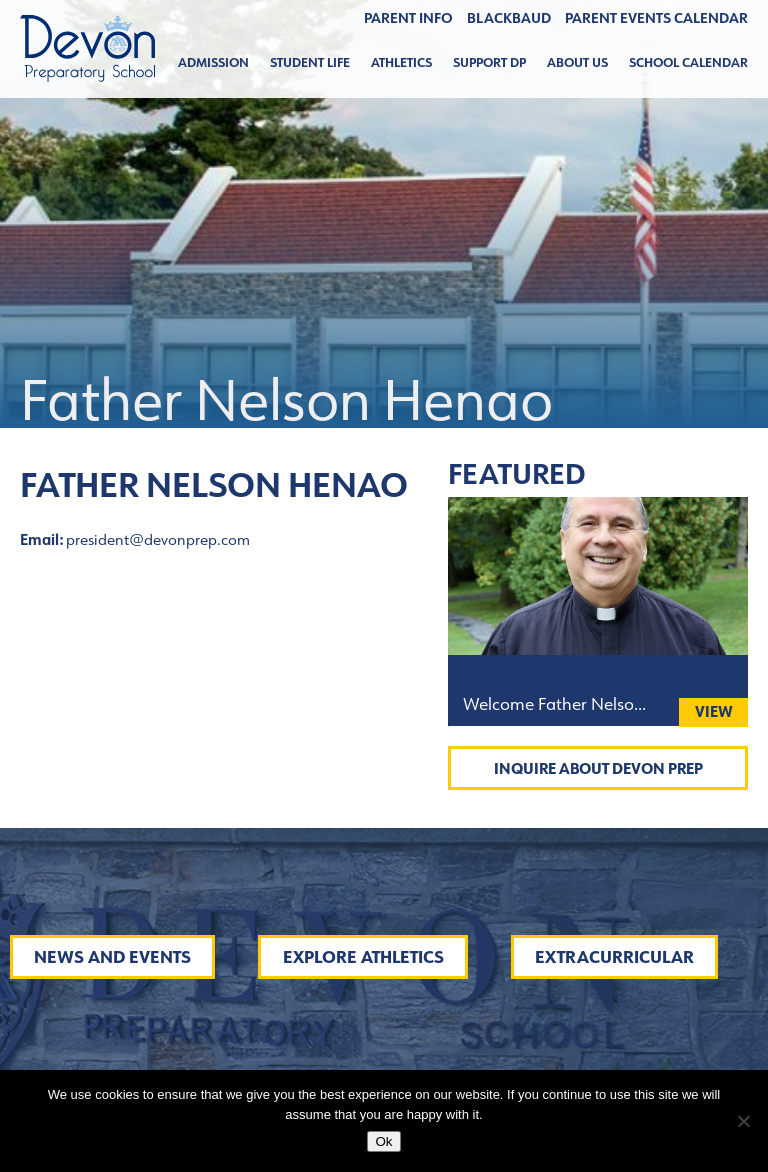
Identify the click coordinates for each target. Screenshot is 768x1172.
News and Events (112, 957)
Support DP (489, 62)
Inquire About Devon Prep (598, 768)
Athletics (401, 62)
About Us (577, 62)
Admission (213, 62)
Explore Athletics (363, 957)
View (714, 711)
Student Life (310, 62)
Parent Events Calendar (656, 18)
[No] (743, 1121)
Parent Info (408, 18)
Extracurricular (614, 957)
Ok (383, 1141)
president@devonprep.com (158, 539)
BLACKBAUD (509, 18)
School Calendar (688, 62)
